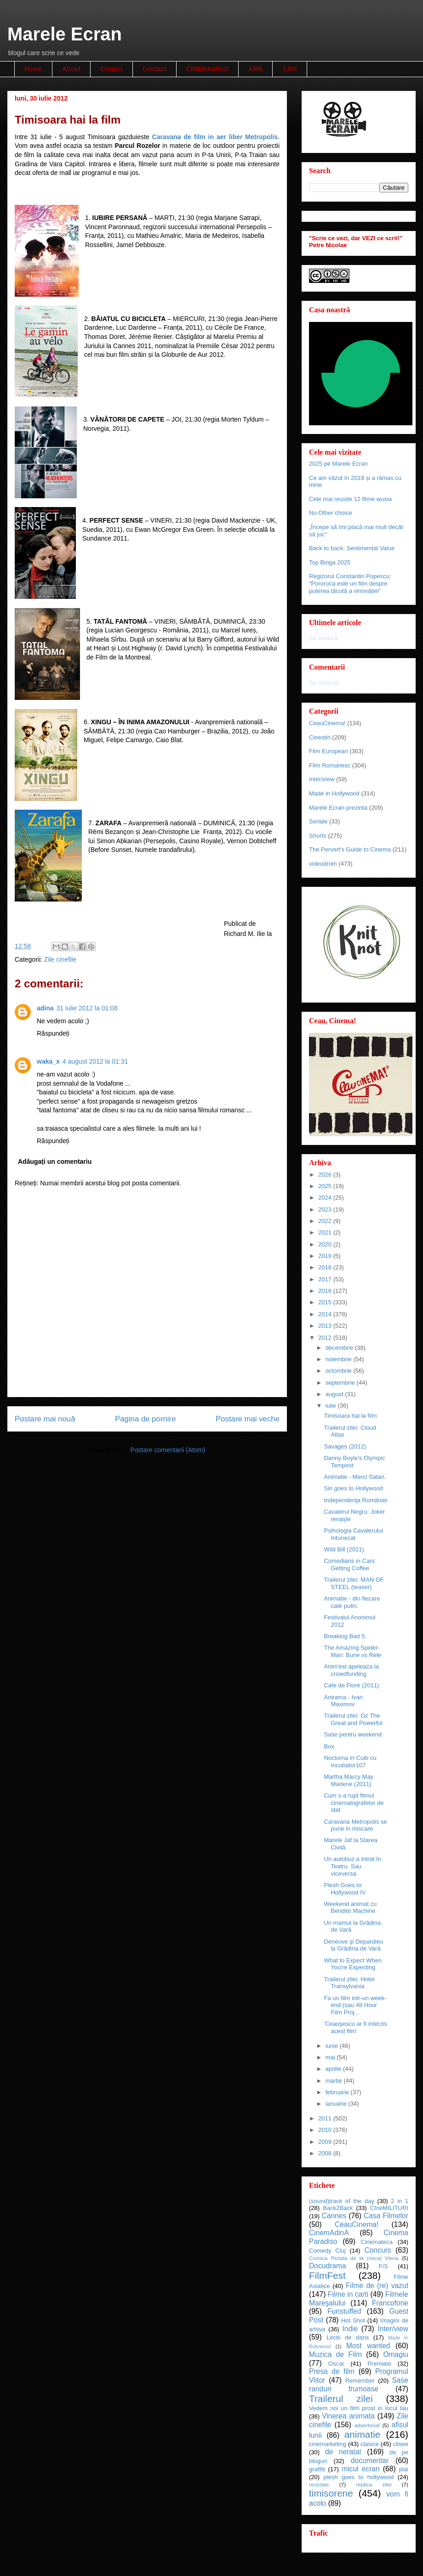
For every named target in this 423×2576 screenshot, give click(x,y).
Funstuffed (344, 2311)
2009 (325, 2141)
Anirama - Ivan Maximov (343, 1701)
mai (331, 2057)
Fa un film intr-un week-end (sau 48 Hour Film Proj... (355, 2005)
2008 (325, 2153)
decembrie (340, 1347)
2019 (325, 1255)
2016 (325, 1290)
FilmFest (327, 2275)
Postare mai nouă (45, 1419)
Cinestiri (320, 737)
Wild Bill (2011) (344, 1549)
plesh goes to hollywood (358, 2477)
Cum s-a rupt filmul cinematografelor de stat (353, 1802)
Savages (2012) (345, 1446)
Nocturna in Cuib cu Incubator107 (350, 1761)
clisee (400, 2444)
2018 (325, 1267)
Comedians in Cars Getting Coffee (349, 1564)
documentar (370, 2460)
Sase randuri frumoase (358, 2384)
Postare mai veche (248, 1419)
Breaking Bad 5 (344, 1636)
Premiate (379, 2363)
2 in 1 (399, 2201)
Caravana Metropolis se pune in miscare (355, 1825)
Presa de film (331, 2371)
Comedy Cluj (327, 2250)
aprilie (334, 2068)
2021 (325, 1232)
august (335, 1394)
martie (335, 2080)
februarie (338, 2092)
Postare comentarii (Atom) (167, 1450)
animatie (362, 2434)
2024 (325, 1197)
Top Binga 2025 (329, 562)
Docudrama (327, 2266)
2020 (325, 1244)
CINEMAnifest (207, 69)
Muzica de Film (335, 2354)
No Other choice (330, 512)
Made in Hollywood (334, 793)
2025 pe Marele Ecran (338, 463)
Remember (360, 2380)
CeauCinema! (327, 723)
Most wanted (368, 2346)
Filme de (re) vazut (377, 2285)
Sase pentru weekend (353, 1734)
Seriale (318, 821)
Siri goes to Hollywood (353, 1488)
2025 (325, 1186)
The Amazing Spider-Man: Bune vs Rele (352, 1651)
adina (45, 1008)
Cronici (111, 69)
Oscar (336, 2363)
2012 (325, 1337)
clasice (369, 2444)
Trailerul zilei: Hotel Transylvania (349, 1983)
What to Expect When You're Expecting (353, 1964)
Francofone (390, 2303)
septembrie (341, 1382)
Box (329, 1746)
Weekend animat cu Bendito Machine (350, 1907)
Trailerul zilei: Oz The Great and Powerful (353, 1719)
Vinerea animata (348, 2416)
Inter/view (322, 779)
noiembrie (340, 1359)
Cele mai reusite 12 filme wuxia (350, 499)
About (71, 69)
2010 (325, 2129)
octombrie (340, 1370)
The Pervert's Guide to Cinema (350, 849)
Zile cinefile (60, 959)
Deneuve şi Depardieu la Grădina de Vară (353, 1945)
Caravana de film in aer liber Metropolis (215, 137)
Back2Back (338, 2207)
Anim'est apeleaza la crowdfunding (351, 1670)
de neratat (343, 2452)
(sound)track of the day (341, 2201)
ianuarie (337, 2103)
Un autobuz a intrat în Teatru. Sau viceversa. (352, 1866)
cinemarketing (327, 2444)
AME (255, 69)
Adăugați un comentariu (54, 1161)
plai (403, 2469)
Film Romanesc (329, 765)
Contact (154, 69)
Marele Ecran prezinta (338, 807)
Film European (328, 751)
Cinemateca (377, 2241)
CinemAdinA (329, 2233)
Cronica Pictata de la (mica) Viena (354, 2258)
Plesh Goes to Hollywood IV (345, 1889)
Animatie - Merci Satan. (355, 1476)
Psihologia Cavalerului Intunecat (353, 1534)
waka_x (48, 1061)
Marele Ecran (64, 34)
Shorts (317, 835)
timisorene (331, 2493)
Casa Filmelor (386, 2216)
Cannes (333, 2216)
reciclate (319, 2484)
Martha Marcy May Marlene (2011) (348, 1780)
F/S (383, 2266)
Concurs (378, 2250)
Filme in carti (348, 2294)
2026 (325, 1174)
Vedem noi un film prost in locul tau (358, 2408)
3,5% (289, 69)
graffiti (317, 2469)
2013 (325, 1325)
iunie (333, 2045)
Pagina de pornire (145, 1419)
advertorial (367, 2425)
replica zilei (373, 2484)
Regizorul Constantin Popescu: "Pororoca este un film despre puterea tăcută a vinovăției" (350, 583)
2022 (325, 1221)
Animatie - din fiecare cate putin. (352, 1602)
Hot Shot (353, 2320)
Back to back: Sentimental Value (351, 548)
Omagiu (395, 2354)
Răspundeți (53, 1033)
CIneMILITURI (389, 2207)
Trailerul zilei (341, 2398)
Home (33, 69)
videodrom (323, 863)
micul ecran (361, 2469)
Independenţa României (355, 1500)
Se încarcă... (326, 638)
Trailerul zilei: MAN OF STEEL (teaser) (353, 1583)
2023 (325, 1209)
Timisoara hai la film (350, 1415)
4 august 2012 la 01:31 (95, 1061)
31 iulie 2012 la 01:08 (87, 1008)
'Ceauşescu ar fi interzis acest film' (355, 2027)
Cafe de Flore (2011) (351, 1685)
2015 (325, 1302)
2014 (325, 1314)
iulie (332, 1405)
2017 (325, 1279)
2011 (325, 2118)
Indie (350, 2329)
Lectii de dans (347, 2337)
